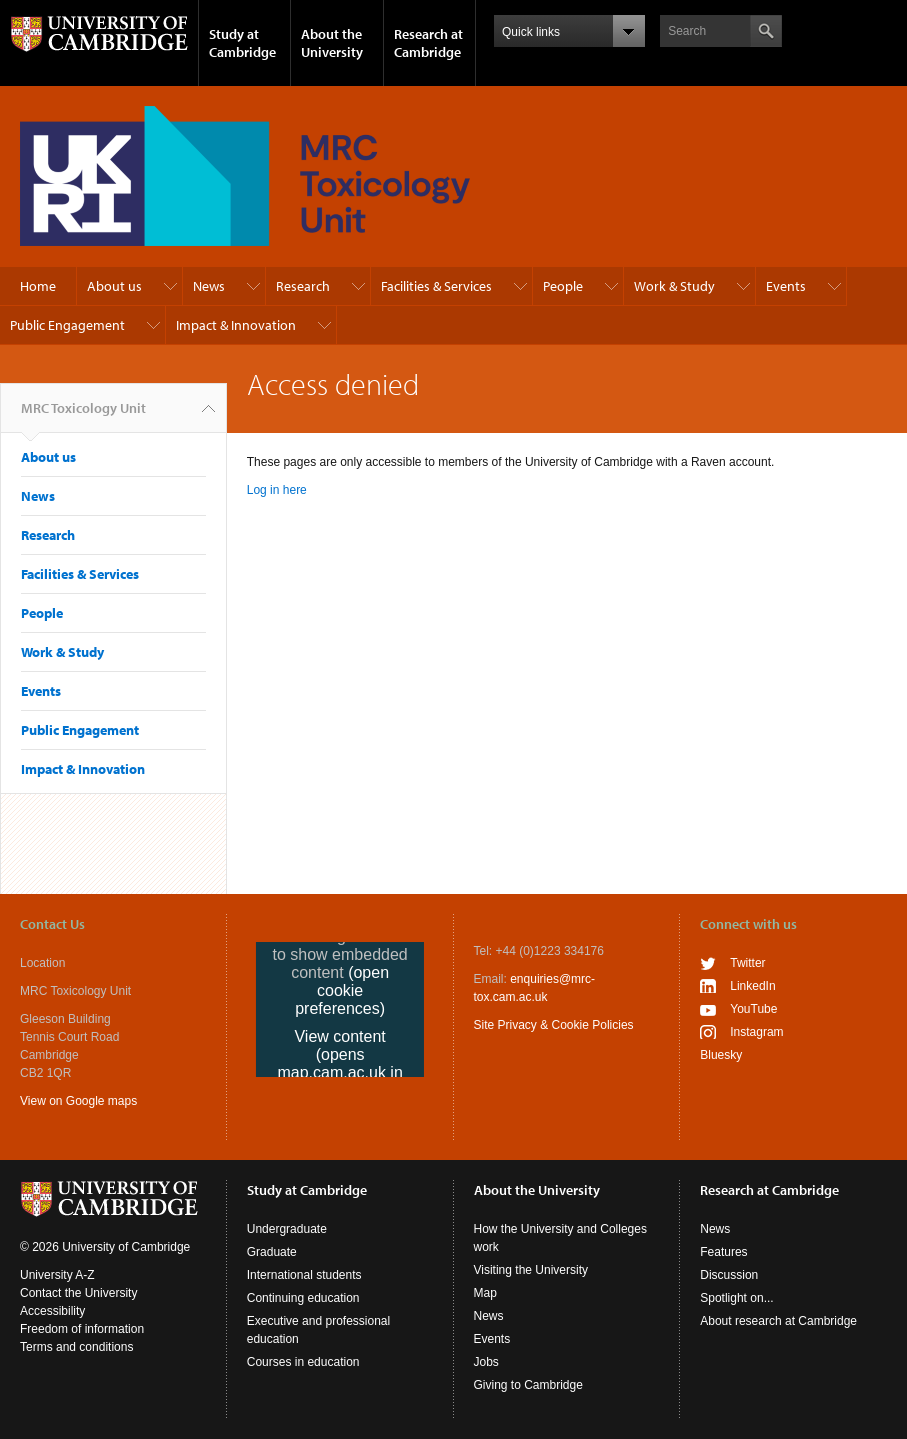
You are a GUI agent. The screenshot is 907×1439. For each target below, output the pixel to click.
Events (786, 286)
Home (38, 286)
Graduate (272, 1252)
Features (723, 1252)
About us (114, 286)
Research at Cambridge (428, 43)
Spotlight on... (736, 1298)
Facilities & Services (436, 286)
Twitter (747, 963)
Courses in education (303, 1362)
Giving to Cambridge (528, 1385)
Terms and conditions (76, 1347)
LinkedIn (752, 986)
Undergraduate (287, 1229)
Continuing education (303, 1298)
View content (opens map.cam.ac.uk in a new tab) (339, 1063)
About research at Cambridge (778, 1321)
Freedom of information (82, 1329)
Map (485, 1293)
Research (303, 286)
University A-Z (57, 1275)
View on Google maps (78, 1101)
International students (304, 1275)
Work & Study (674, 286)
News (209, 286)
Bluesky (721, 1055)
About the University (332, 43)
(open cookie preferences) (342, 990)
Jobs (486, 1362)
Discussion (729, 1275)
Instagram (756, 1032)
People (563, 286)
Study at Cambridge (242, 43)
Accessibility (52, 1311)
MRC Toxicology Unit (83, 416)
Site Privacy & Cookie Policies (554, 1025)
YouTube (753, 1009)
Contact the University (78, 1293)
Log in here (277, 490)
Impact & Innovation (236, 325)
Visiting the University (531, 1270)
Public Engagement (67, 325)
